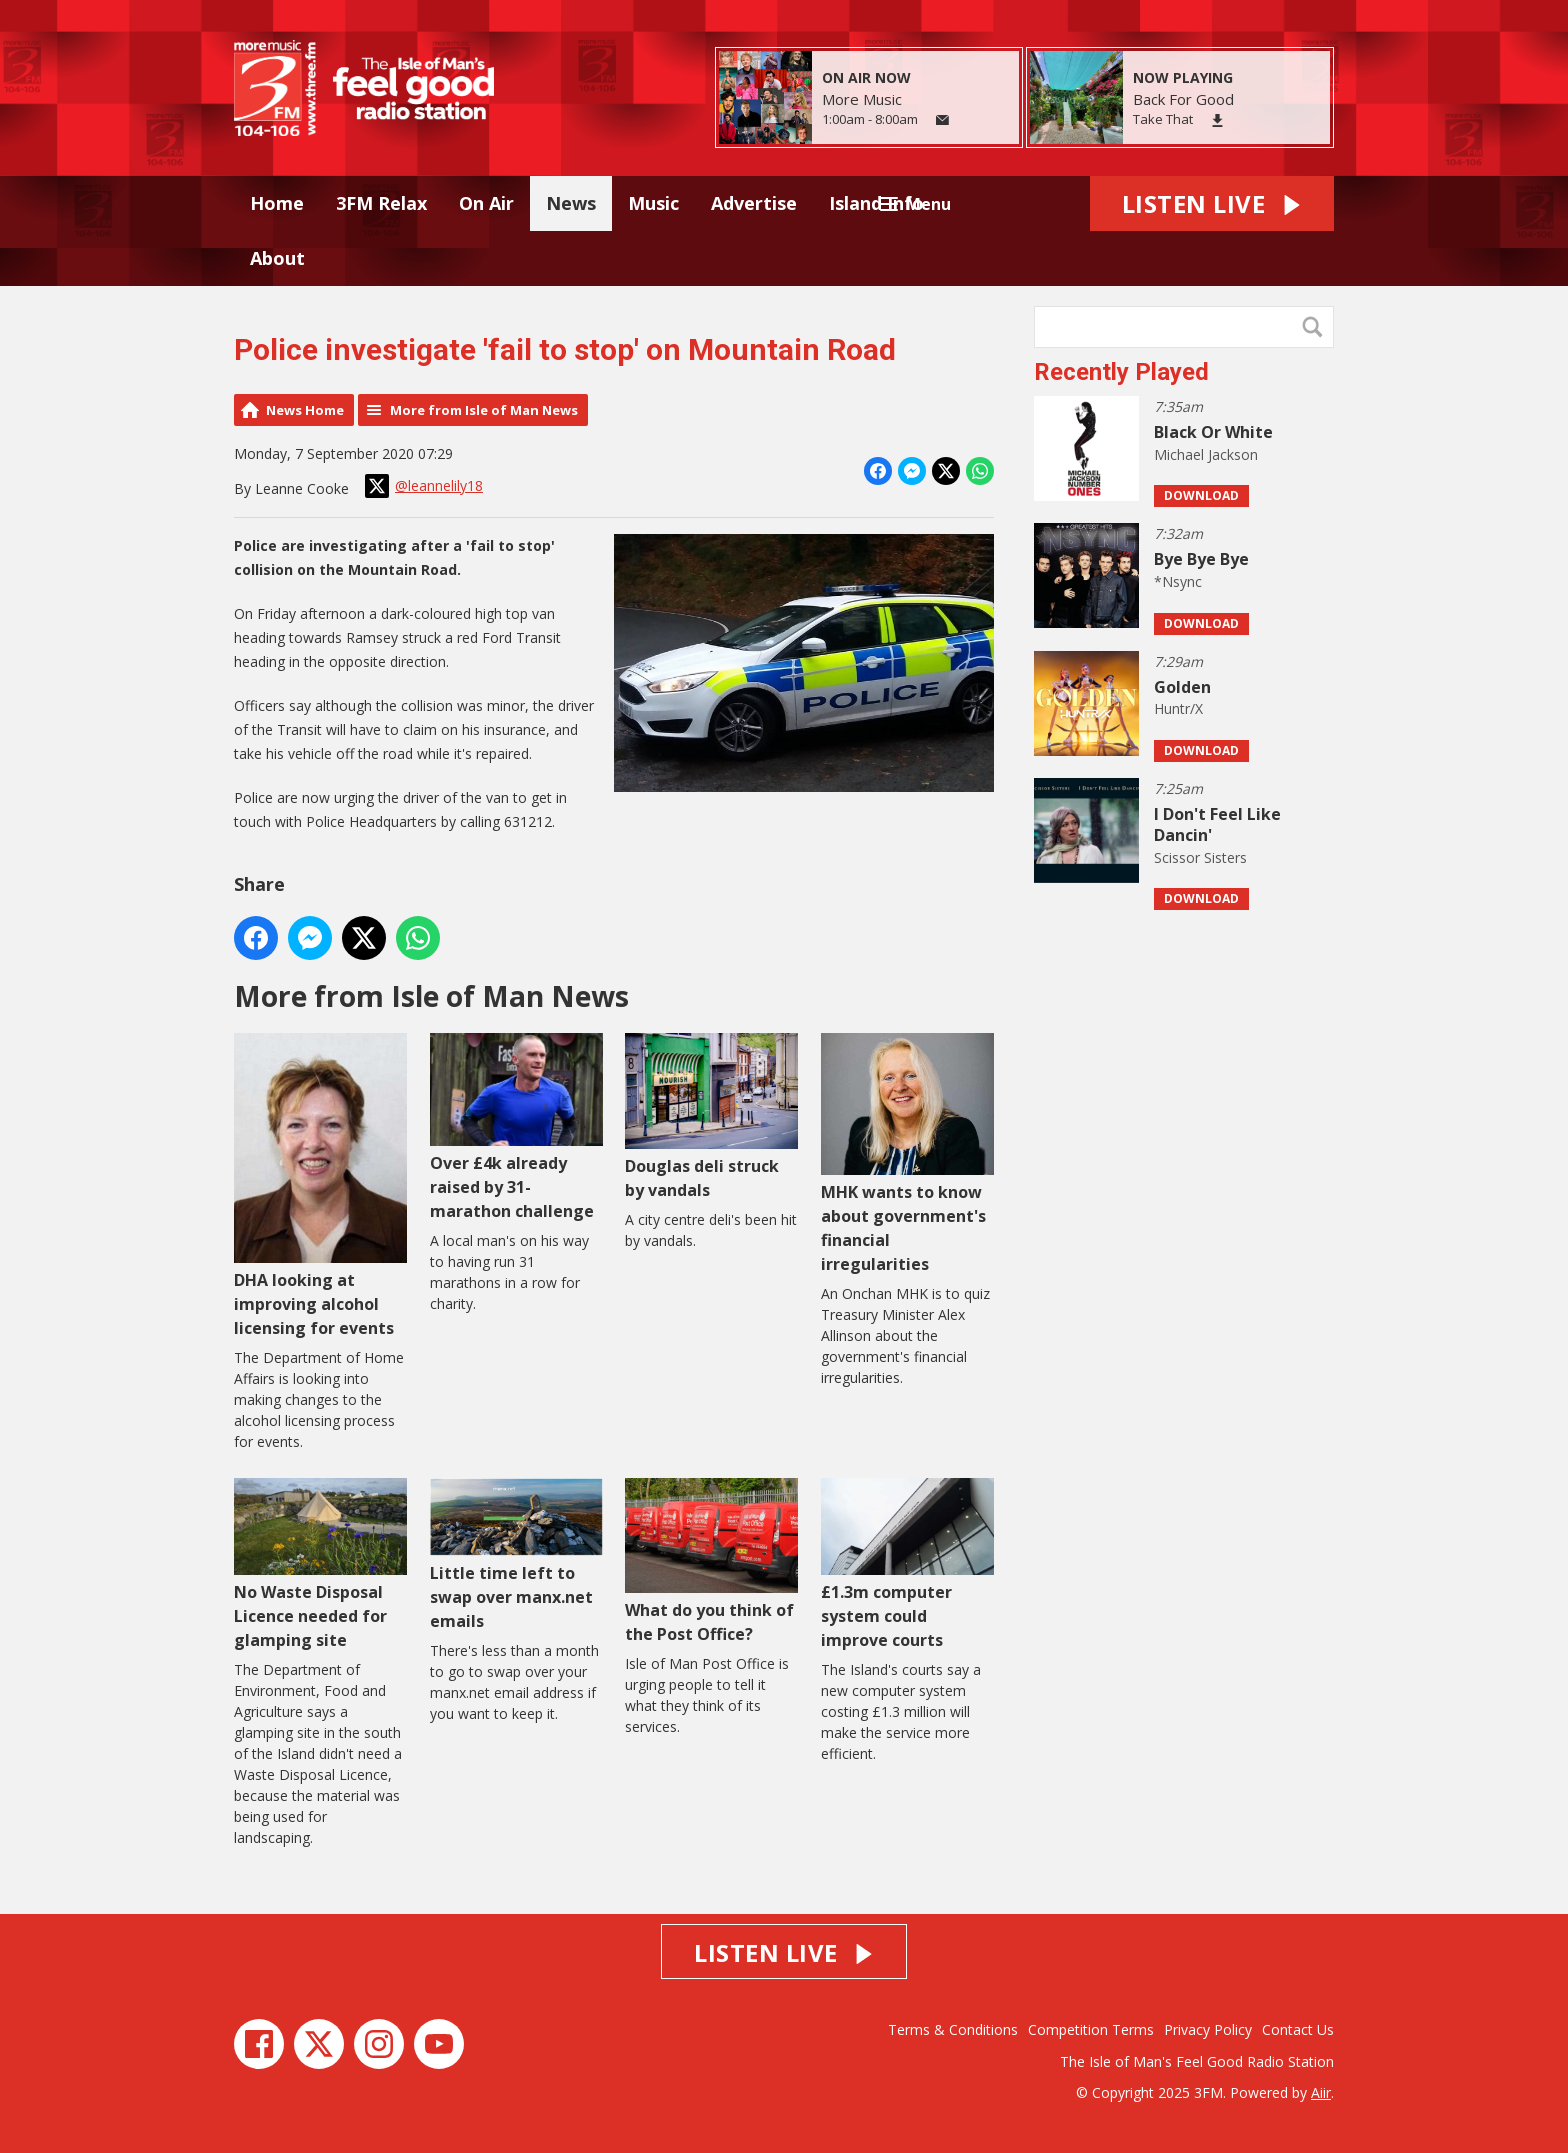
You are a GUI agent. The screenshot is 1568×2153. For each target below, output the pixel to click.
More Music (862, 99)
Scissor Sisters (1200, 857)
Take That (1163, 119)
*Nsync (1178, 581)
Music (653, 203)
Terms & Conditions (953, 2029)
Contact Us (1298, 2029)
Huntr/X (1178, 708)
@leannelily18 (424, 486)
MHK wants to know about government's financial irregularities (907, 1153)
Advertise (754, 203)
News (571, 203)
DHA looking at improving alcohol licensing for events (320, 1186)
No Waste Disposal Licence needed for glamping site (320, 1564)
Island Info (876, 203)
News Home (305, 410)
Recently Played (1121, 372)
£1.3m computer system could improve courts (907, 1564)
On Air (486, 203)
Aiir (1321, 2092)
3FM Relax (381, 203)
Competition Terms (1091, 2029)
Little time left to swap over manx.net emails (516, 1555)
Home (277, 203)
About (277, 258)
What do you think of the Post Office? (711, 1561)
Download (1201, 495)
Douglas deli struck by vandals (711, 1116)
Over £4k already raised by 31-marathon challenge (516, 1127)
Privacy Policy (1208, 2029)
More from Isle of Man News (484, 410)
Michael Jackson (1206, 454)
